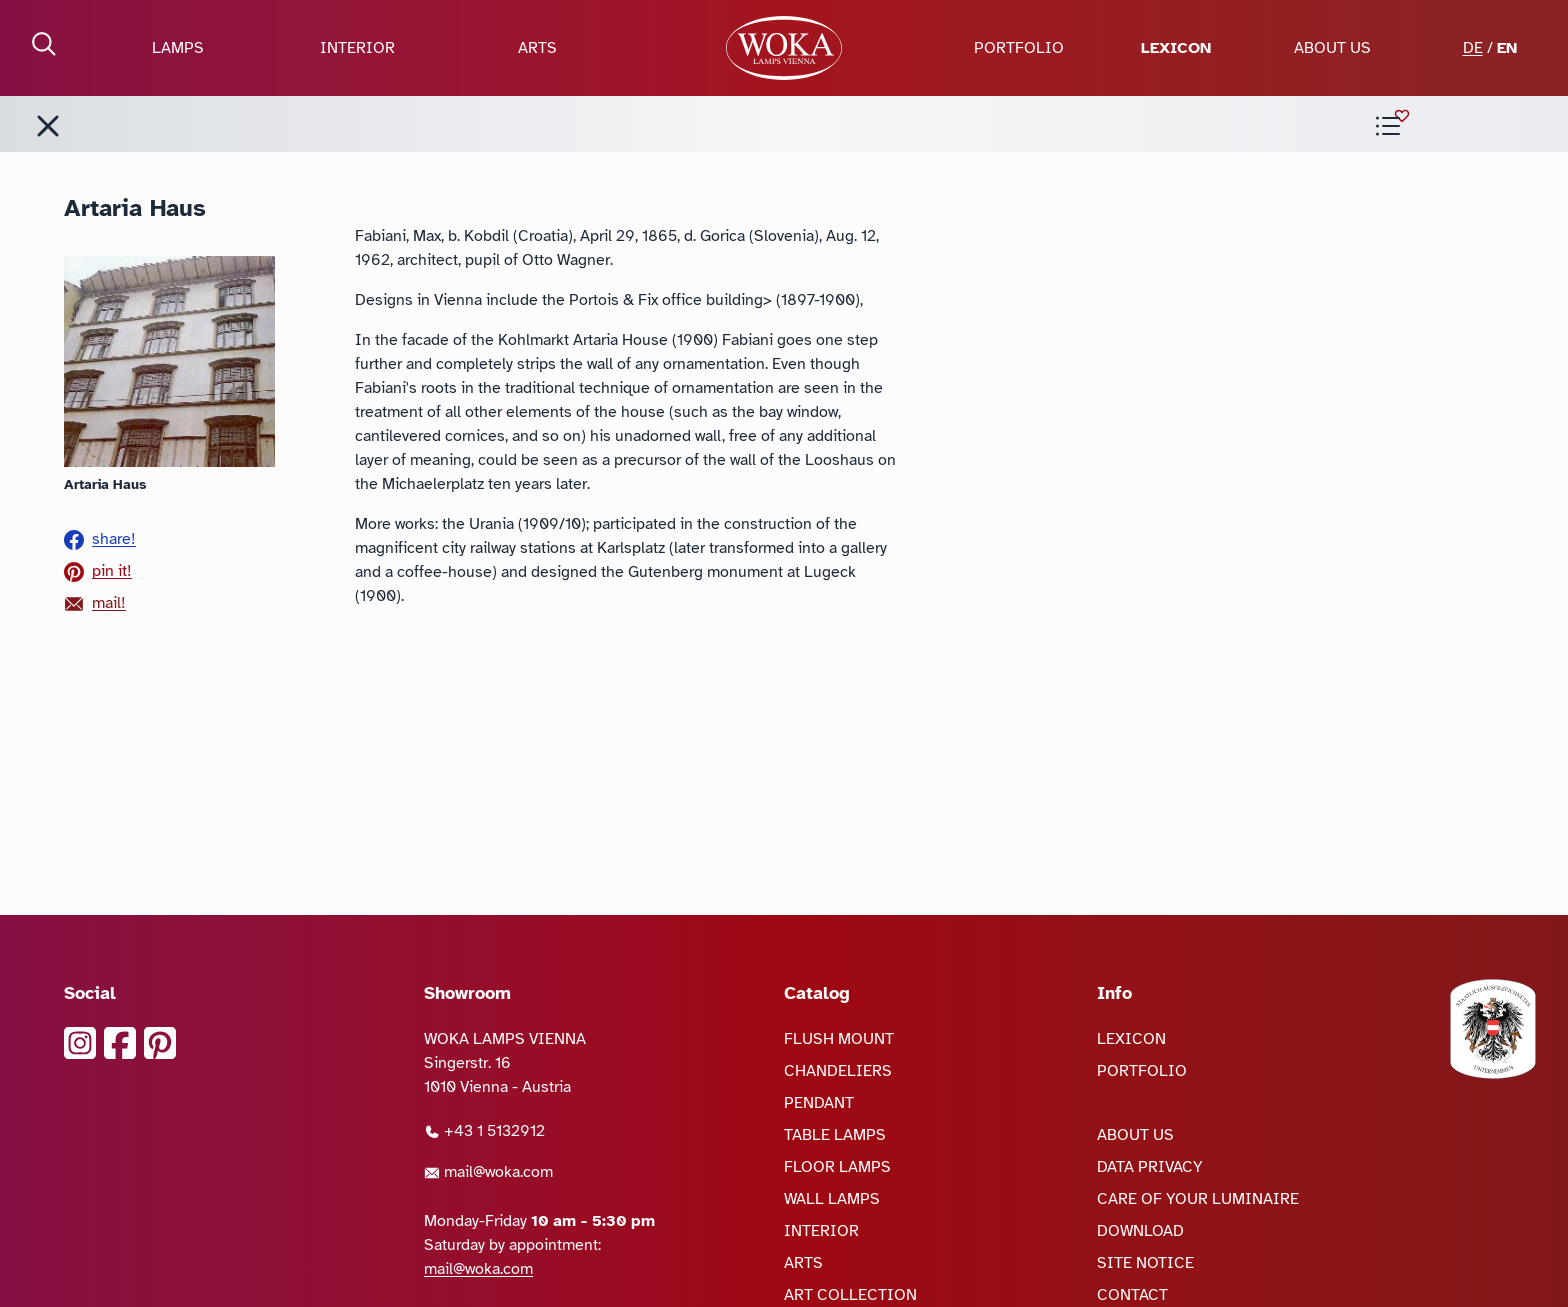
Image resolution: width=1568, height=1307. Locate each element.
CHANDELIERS (838, 1071)
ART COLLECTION (850, 1295)
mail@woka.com (488, 1172)
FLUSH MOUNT (839, 1039)
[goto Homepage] (784, 48)
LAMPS (178, 48)
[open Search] (44, 44)
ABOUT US (1332, 48)
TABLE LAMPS (835, 1135)
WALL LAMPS (832, 1199)
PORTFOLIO (1019, 48)
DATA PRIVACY (1150, 1167)
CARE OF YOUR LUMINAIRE (1198, 1199)
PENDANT (819, 1103)
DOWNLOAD (1140, 1231)
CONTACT (1132, 1295)
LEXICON (1176, 48)
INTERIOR (357, 48)
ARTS (537, 48)
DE (1473, 48)
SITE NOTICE (1145, 1263)
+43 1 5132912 (484, 1131)
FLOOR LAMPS (837, 1167)
